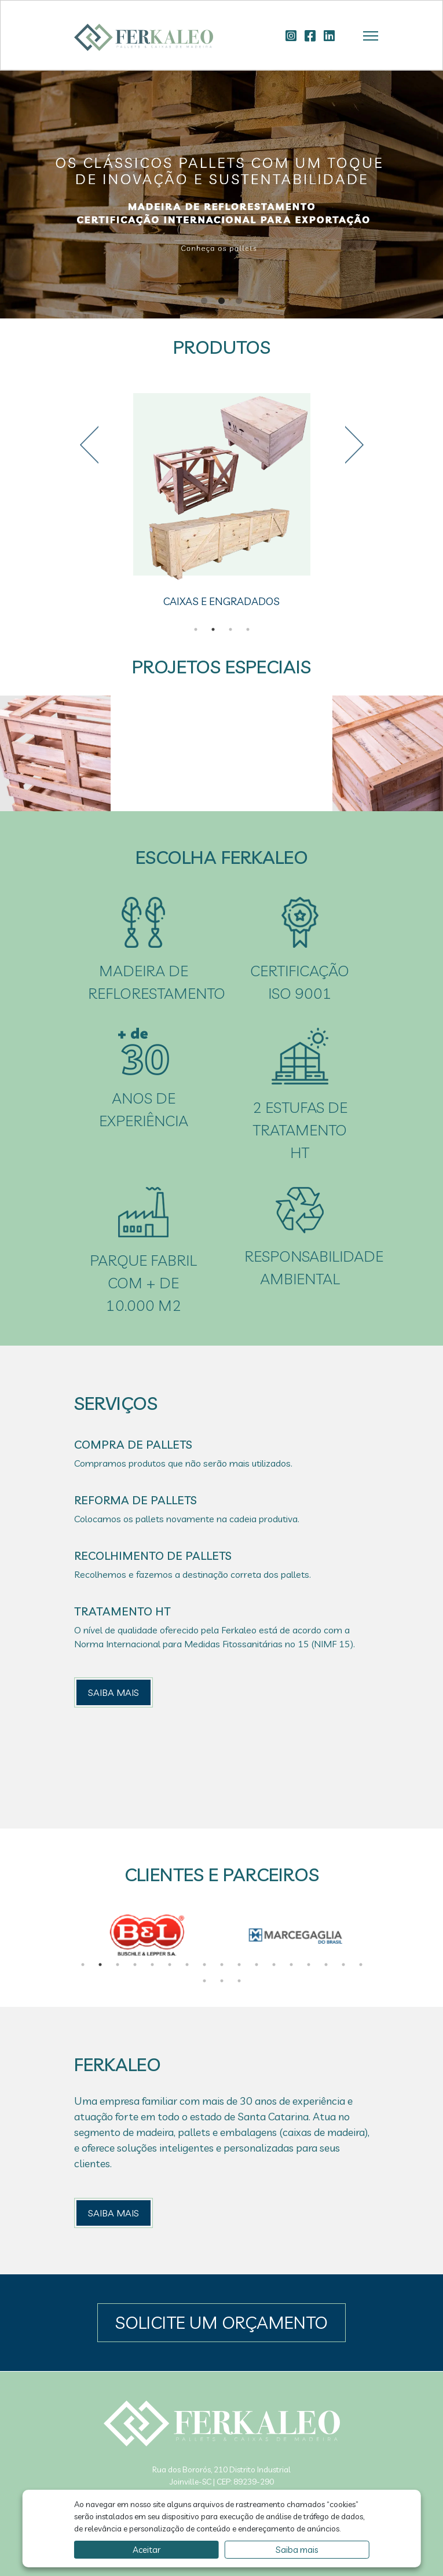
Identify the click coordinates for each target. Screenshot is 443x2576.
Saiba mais (297, 2549)
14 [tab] (308, 1964)
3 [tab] (239, 301)
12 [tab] (274, 1964)
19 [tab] (222, 1981)
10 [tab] (239, 1964)
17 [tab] (361, 1964)
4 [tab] (248, 629)
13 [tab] (291, 1964)
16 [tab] (343, 1964)
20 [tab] (239, 1981)
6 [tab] (169, 1964)
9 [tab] (222, 1964)
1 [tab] (204, 301)
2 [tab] (222, 301)
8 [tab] (204, 1964)
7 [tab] (187, 1964)
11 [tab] (256, 1964)
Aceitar (146, 2549)
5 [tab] (152, 1964)
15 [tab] (326, 1964)
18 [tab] (204, 1981)
